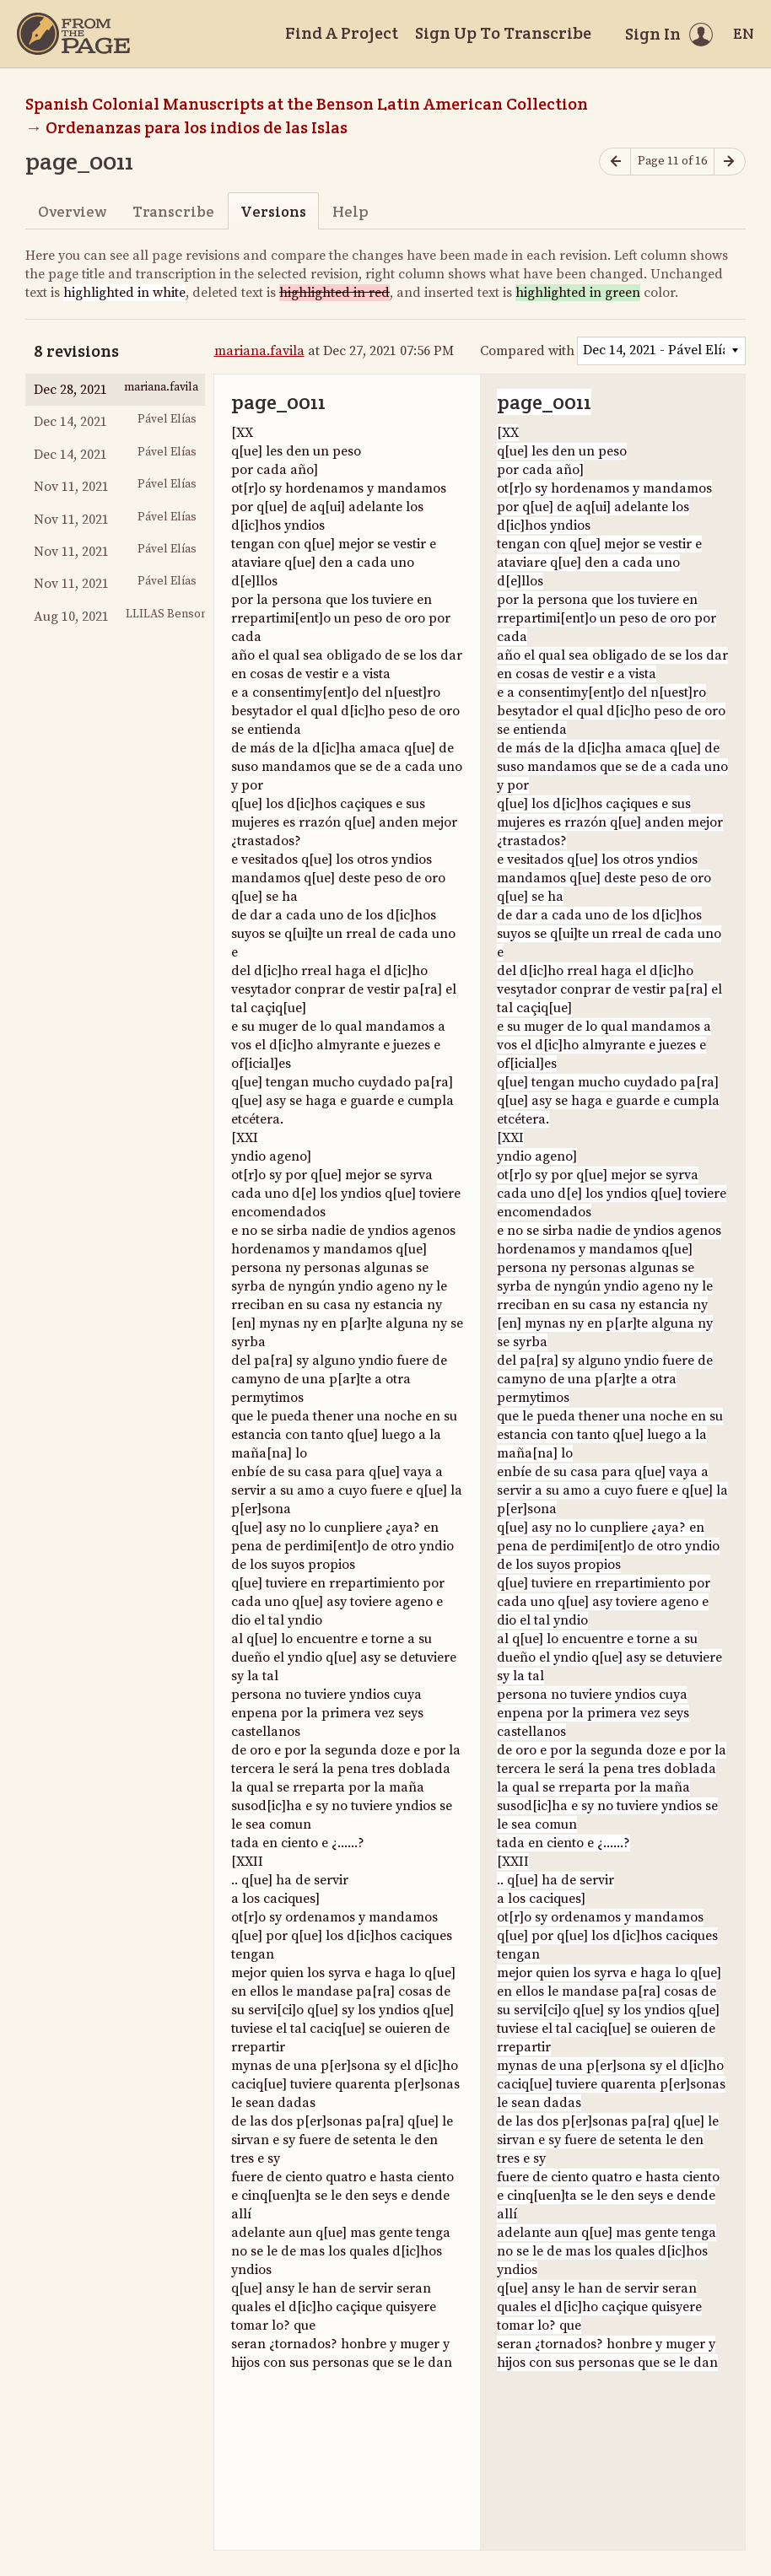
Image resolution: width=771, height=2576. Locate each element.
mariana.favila (259, 350)
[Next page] (730, 161)
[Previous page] (615, 161)
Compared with (527, 351)
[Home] (73, 34)
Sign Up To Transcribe (503, 33)
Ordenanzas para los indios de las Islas (197, 127)
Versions (273, 211)
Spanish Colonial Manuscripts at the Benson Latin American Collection (306, 104)
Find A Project (341, 33)
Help (350, 211)
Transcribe (173, 211)
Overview (72, 211)
